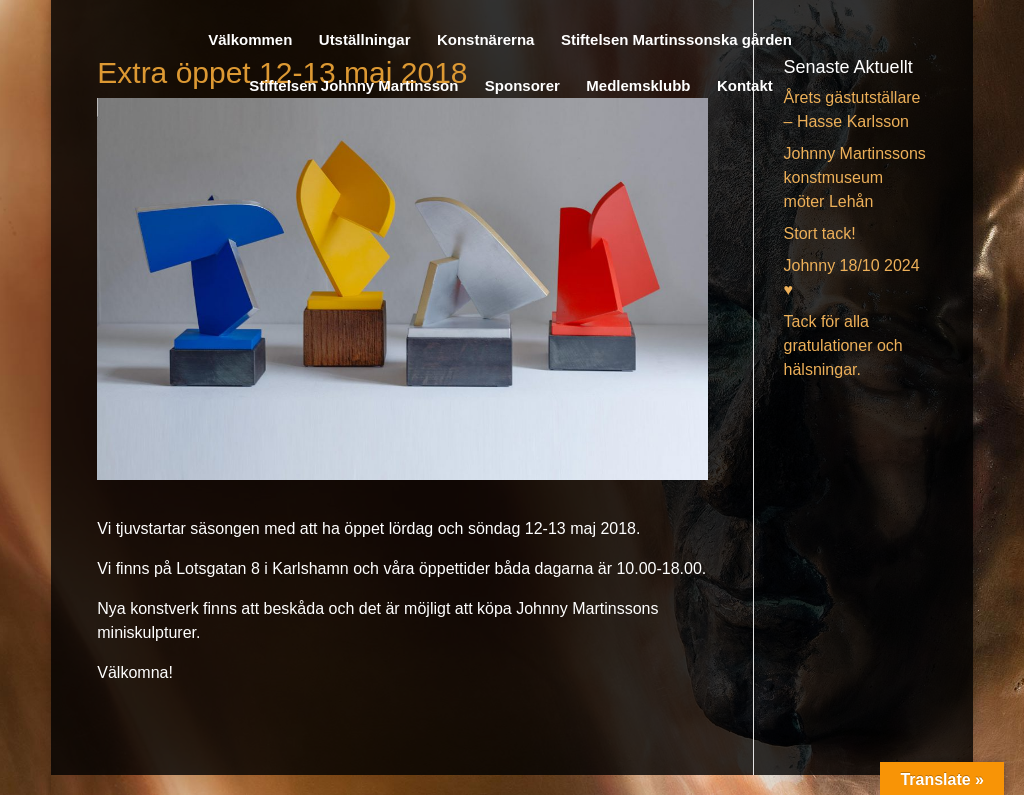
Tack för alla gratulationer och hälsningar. (843, 345)
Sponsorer (522, 86)
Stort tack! (820, 233)
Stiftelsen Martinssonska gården (676, 40)
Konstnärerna (486, 40)
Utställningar (365, 40)
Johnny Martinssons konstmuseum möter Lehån (855, 177)
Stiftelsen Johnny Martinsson (353, 86)
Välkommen (250, 40)
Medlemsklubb (638, 86)
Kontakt (745, 86)
